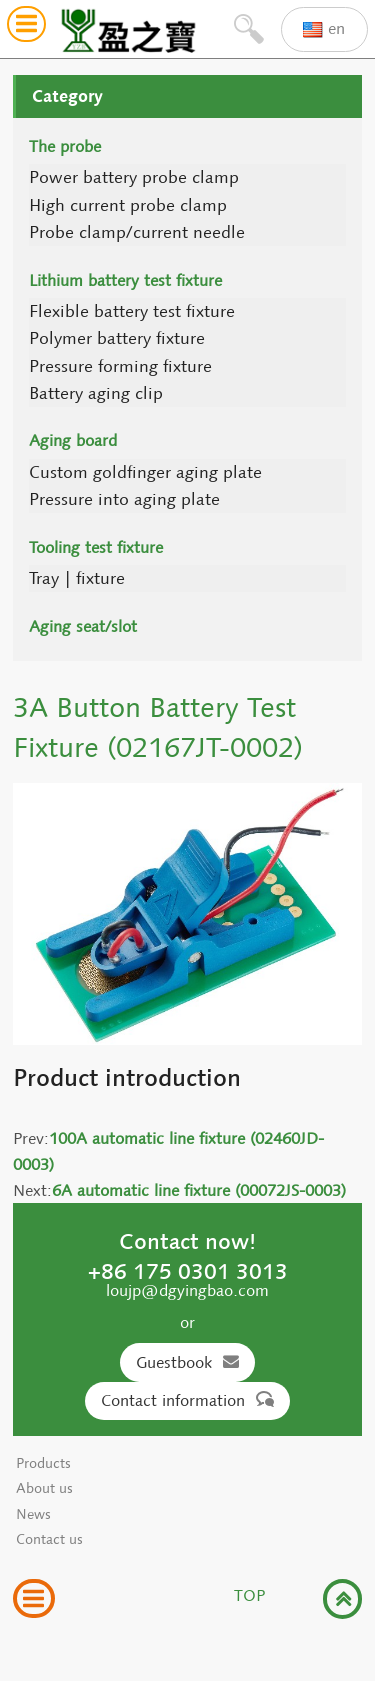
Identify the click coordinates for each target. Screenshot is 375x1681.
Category (67, 96)
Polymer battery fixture (117, 338)
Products (43, 1463)
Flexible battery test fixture (132, 311)
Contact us (49, 1539)
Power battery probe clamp (134, 177)
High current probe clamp (128, 205)
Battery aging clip (96, 393)
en (324, 29)
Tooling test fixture (96, 547)
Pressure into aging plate (124, 499)
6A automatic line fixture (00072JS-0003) (199, 1190)
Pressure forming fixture (120, 366)
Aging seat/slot (83, 626)
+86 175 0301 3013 (188, 1271)
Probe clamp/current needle (137, 232)
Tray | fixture (77, 578)
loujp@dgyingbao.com (187, 1290)
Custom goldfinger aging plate (145, 472)
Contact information (187, 1400)
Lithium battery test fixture (125, 280)
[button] (26, 26)
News (33, 1514)
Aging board (73, 440)
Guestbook (187, 1362)
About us (44, 1488)
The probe (65, 146)
